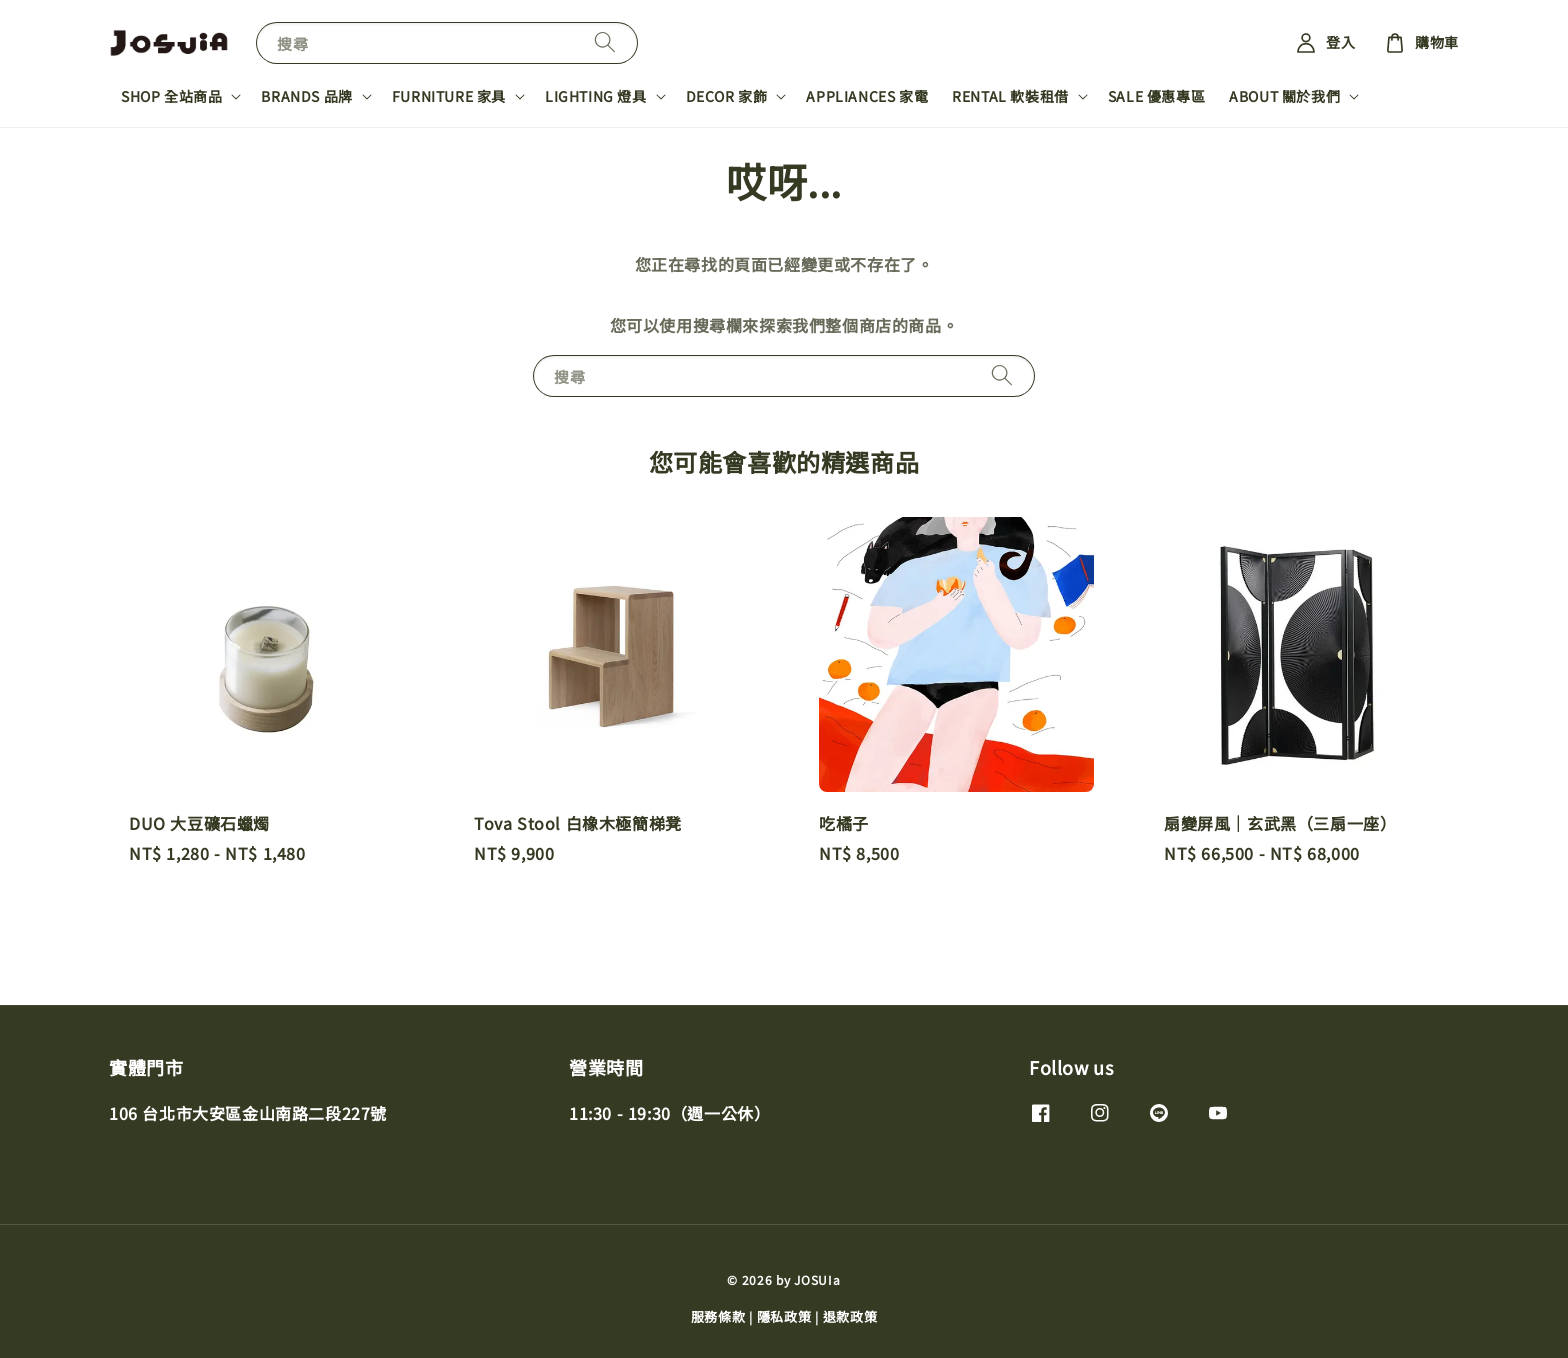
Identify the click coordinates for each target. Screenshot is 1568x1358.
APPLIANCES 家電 (867, 96)
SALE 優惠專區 (1156, 96)
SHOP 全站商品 (171, 96)
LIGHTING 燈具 (596, 96)
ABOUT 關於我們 (1284, 96)
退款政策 (850, 1316)
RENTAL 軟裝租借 (1010, 96)
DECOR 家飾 (727, 96)
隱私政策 (784, 1316)
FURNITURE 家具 (449, 96)
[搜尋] (605, 42)
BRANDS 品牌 (306, 96)
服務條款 (718, 1316)
